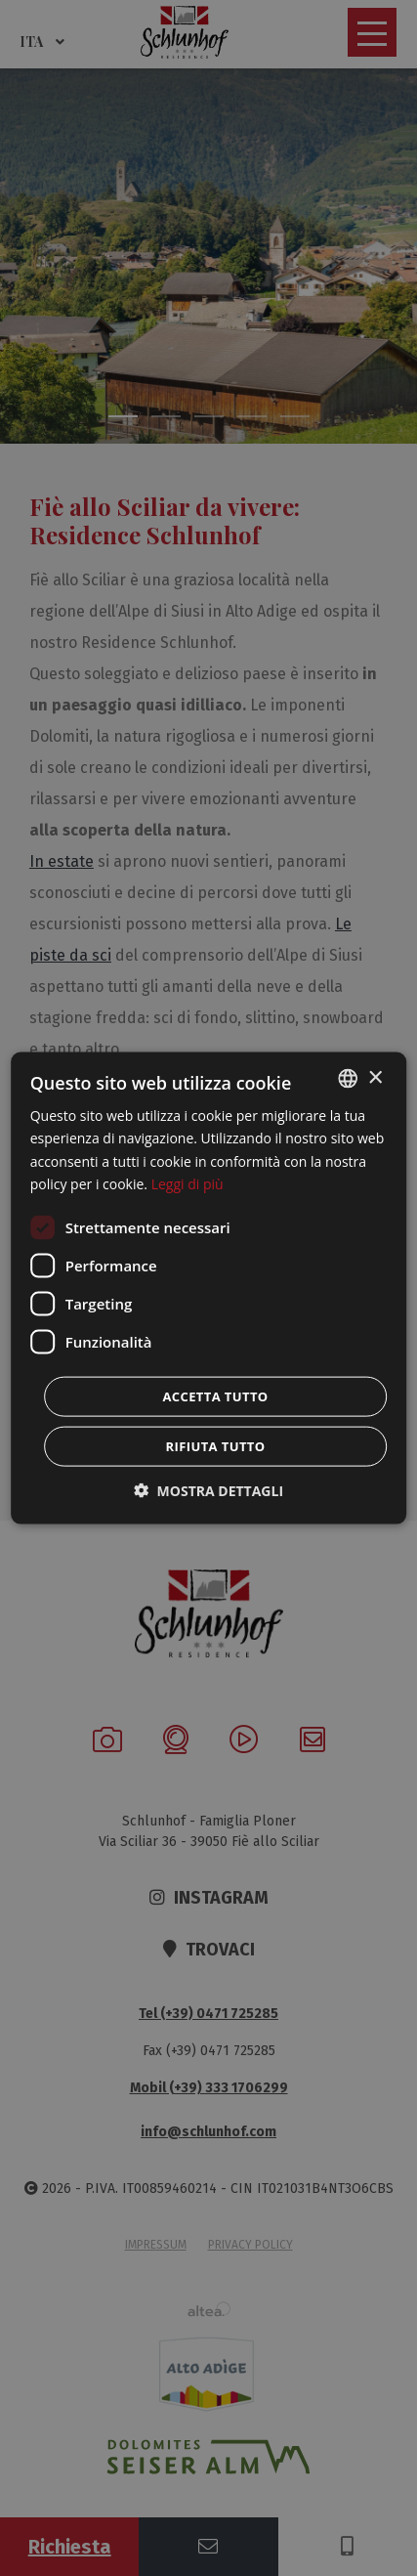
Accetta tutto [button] (215, 1395)
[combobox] (347, 1079)
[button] (208, 1490)
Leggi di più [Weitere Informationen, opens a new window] (187, 1183)
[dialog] (209, 1288)
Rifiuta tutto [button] (216, 1445)
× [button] (374, 1077)
